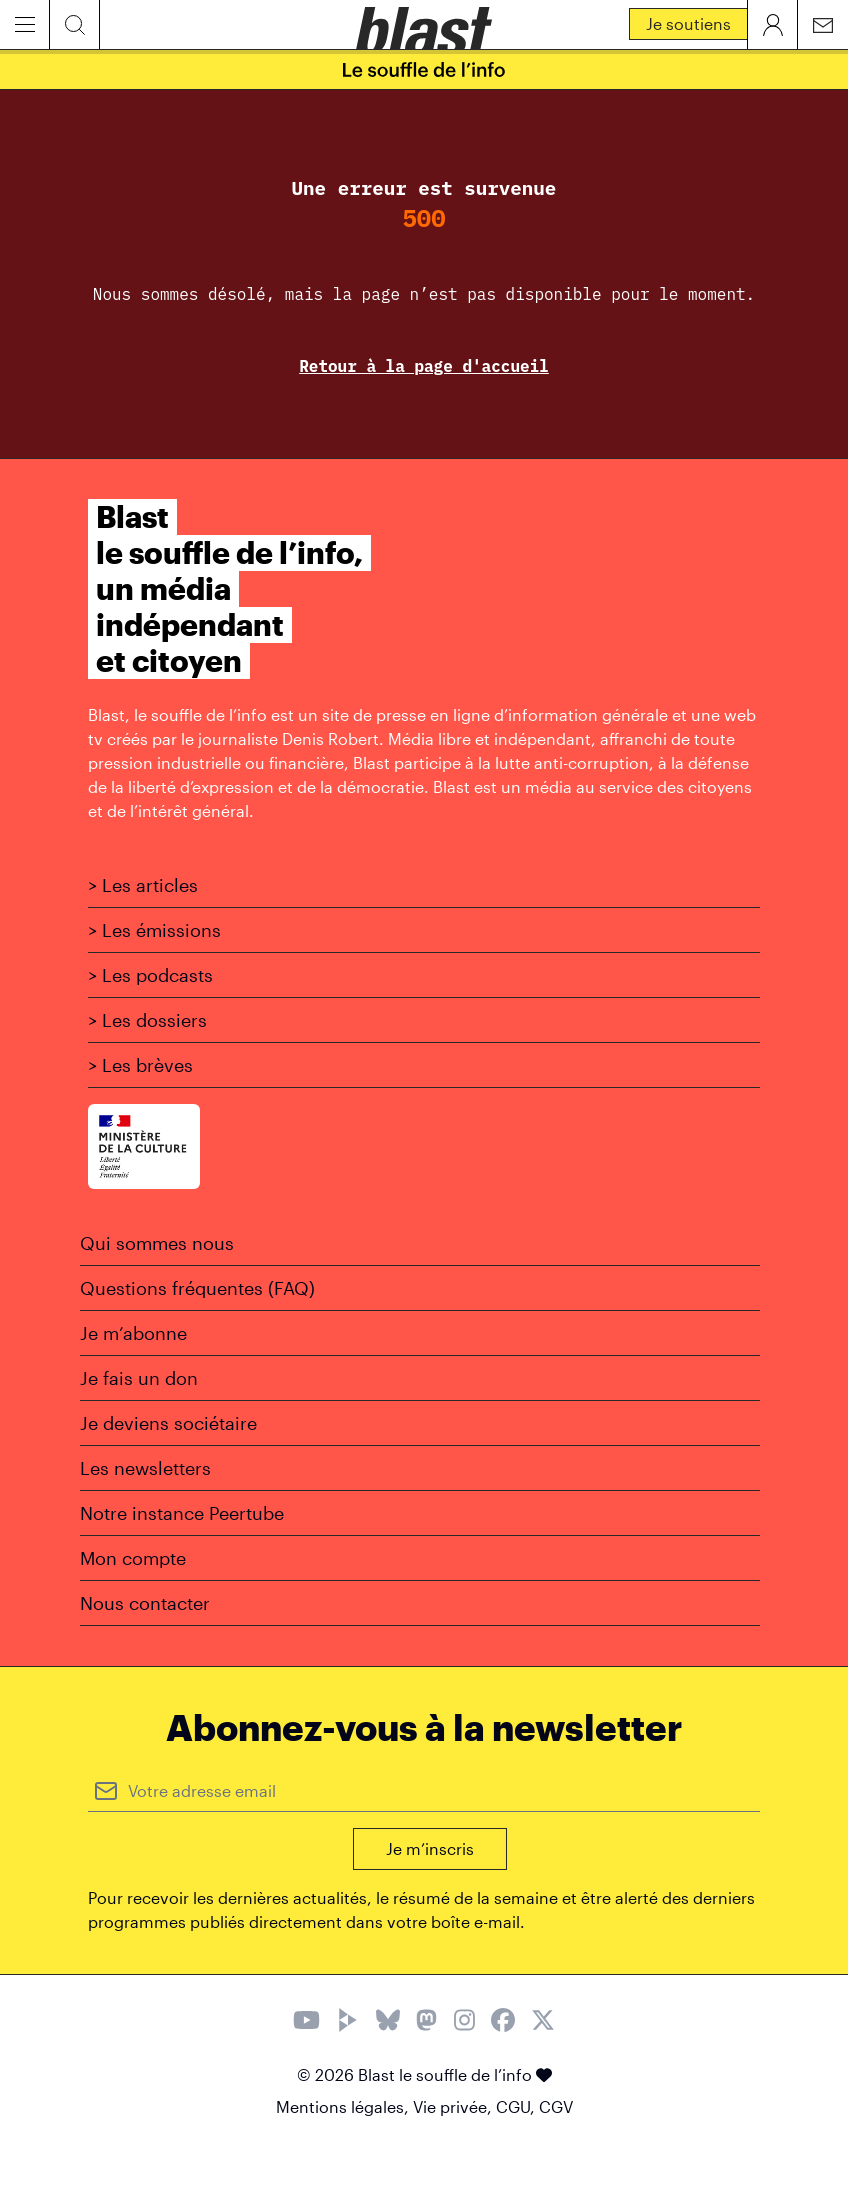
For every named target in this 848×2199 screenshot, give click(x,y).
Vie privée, (454, 2106)
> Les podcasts (150, 975)
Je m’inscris (430, 1848)
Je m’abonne (133, 1333)
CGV (556, 2106)
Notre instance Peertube (182, 1513)
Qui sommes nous (157, 1243)
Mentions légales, (344, 2106)
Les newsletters (145, 1468)
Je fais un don (139, 1378)
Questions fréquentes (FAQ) (197, 1288)
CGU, (517, 2106)
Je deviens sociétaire (168, 1423)
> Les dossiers (147, 1020)
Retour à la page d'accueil (424, 366)
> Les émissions (154, 930)
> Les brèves (140, 1065)
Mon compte (133, 1558)
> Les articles (143, 885)
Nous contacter (145, 1603)
